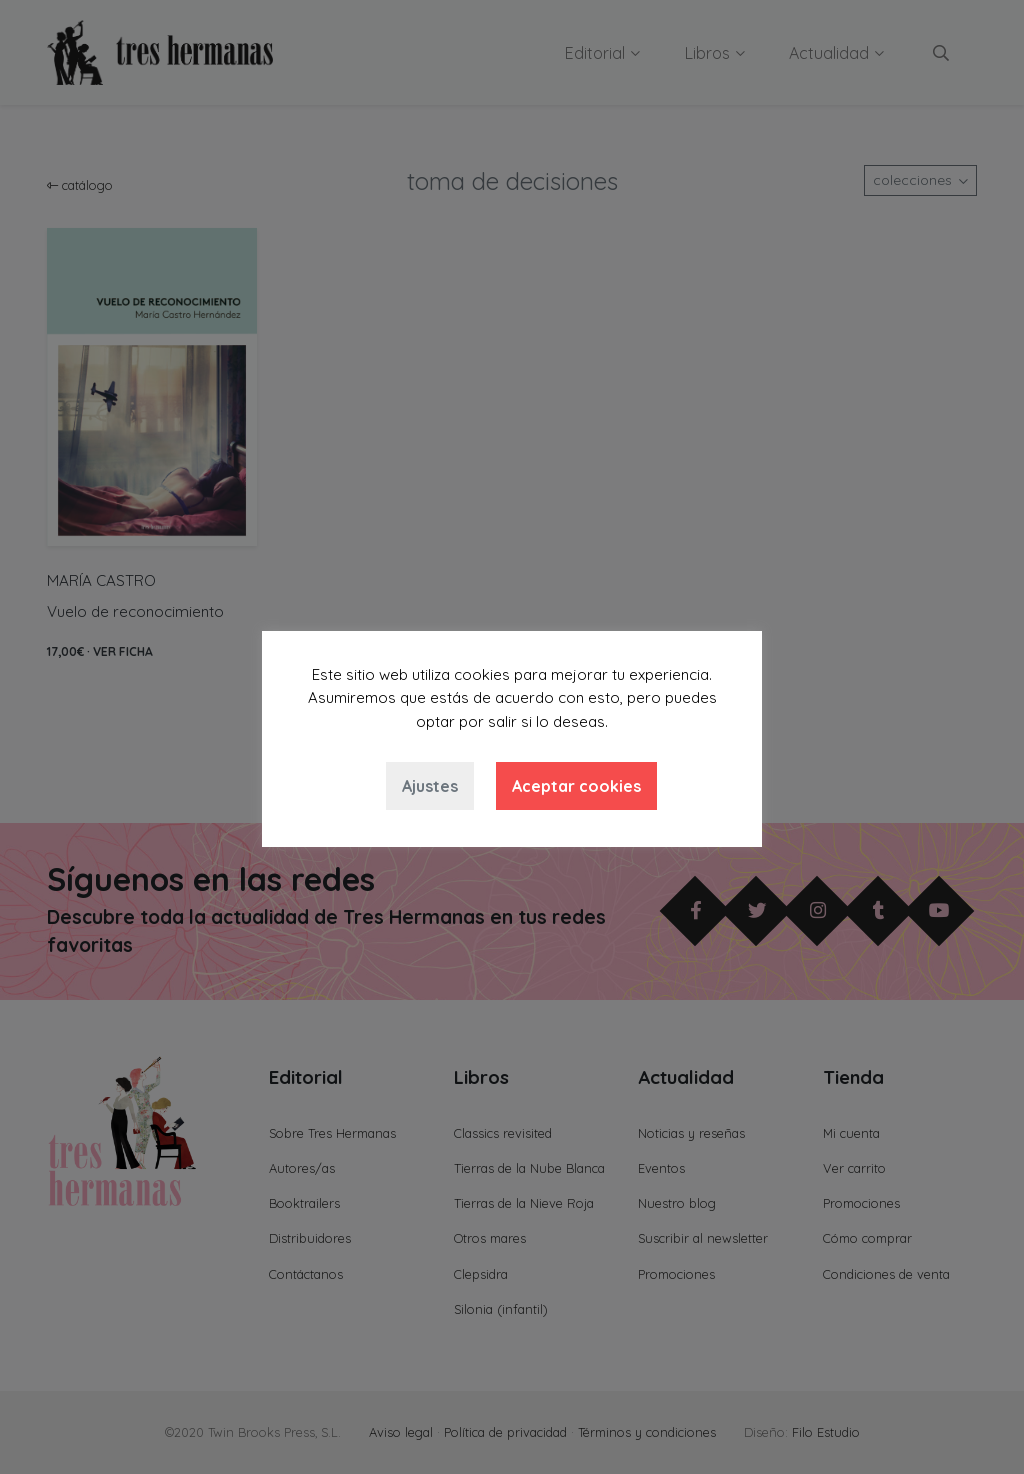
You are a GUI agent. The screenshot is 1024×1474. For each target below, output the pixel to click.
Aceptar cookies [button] (576, 786)
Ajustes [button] (430, 786)
